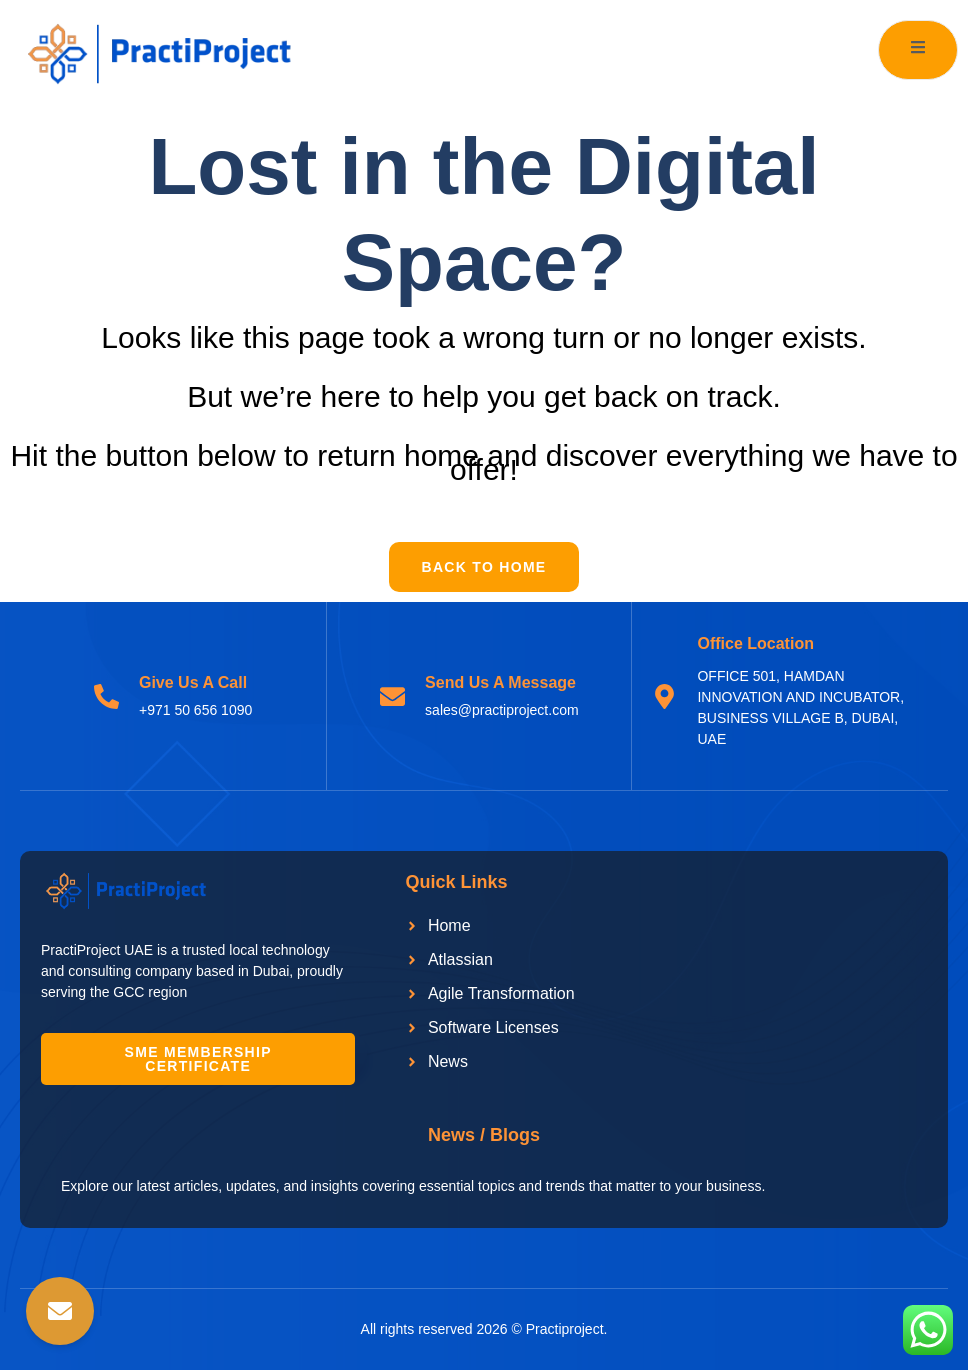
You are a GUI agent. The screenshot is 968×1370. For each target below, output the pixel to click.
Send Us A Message (500, 682)
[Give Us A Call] (106, 696)
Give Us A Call (193, 682)
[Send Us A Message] (392, 696)
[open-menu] (918, 50)
